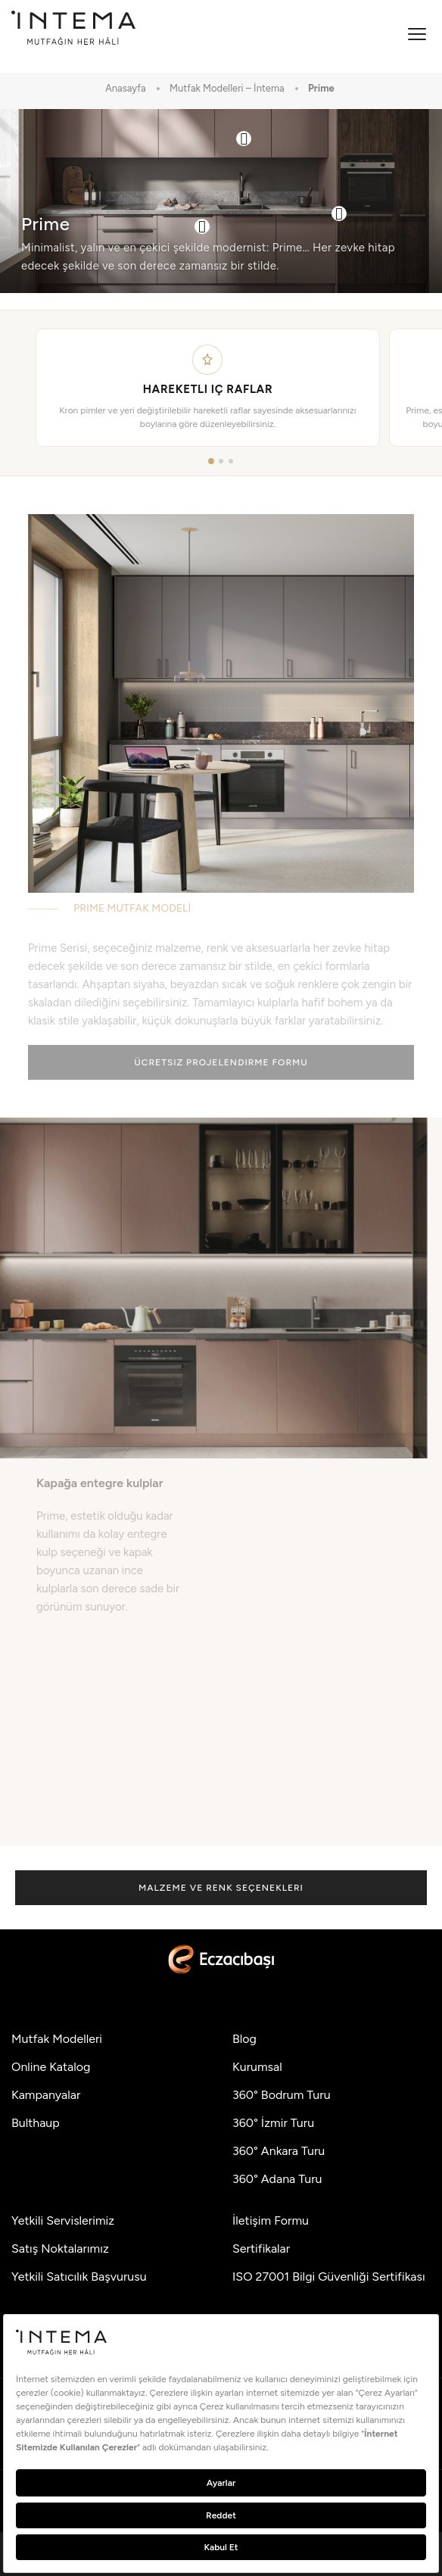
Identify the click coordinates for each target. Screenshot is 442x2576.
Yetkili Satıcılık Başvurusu (79, 2276)
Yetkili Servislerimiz (62, 2220)
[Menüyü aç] (417, 34)
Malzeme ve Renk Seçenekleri (221, 1887)
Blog (244, 2039)
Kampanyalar (45, 2095)
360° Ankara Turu (278, 2151)
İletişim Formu (270, 2220)
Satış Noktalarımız (60, 2248)
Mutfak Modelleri (56, 2039)
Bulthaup (35, 2123)
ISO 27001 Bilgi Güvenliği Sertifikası (328, 2276)
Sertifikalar (261, 2248)
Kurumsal (257, 2067)
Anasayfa (125, 88)
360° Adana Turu (277, 2179)
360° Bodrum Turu (281, 2095)
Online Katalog (50, 2067)
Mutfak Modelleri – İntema (227, 88)
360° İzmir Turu (273, 2123)
